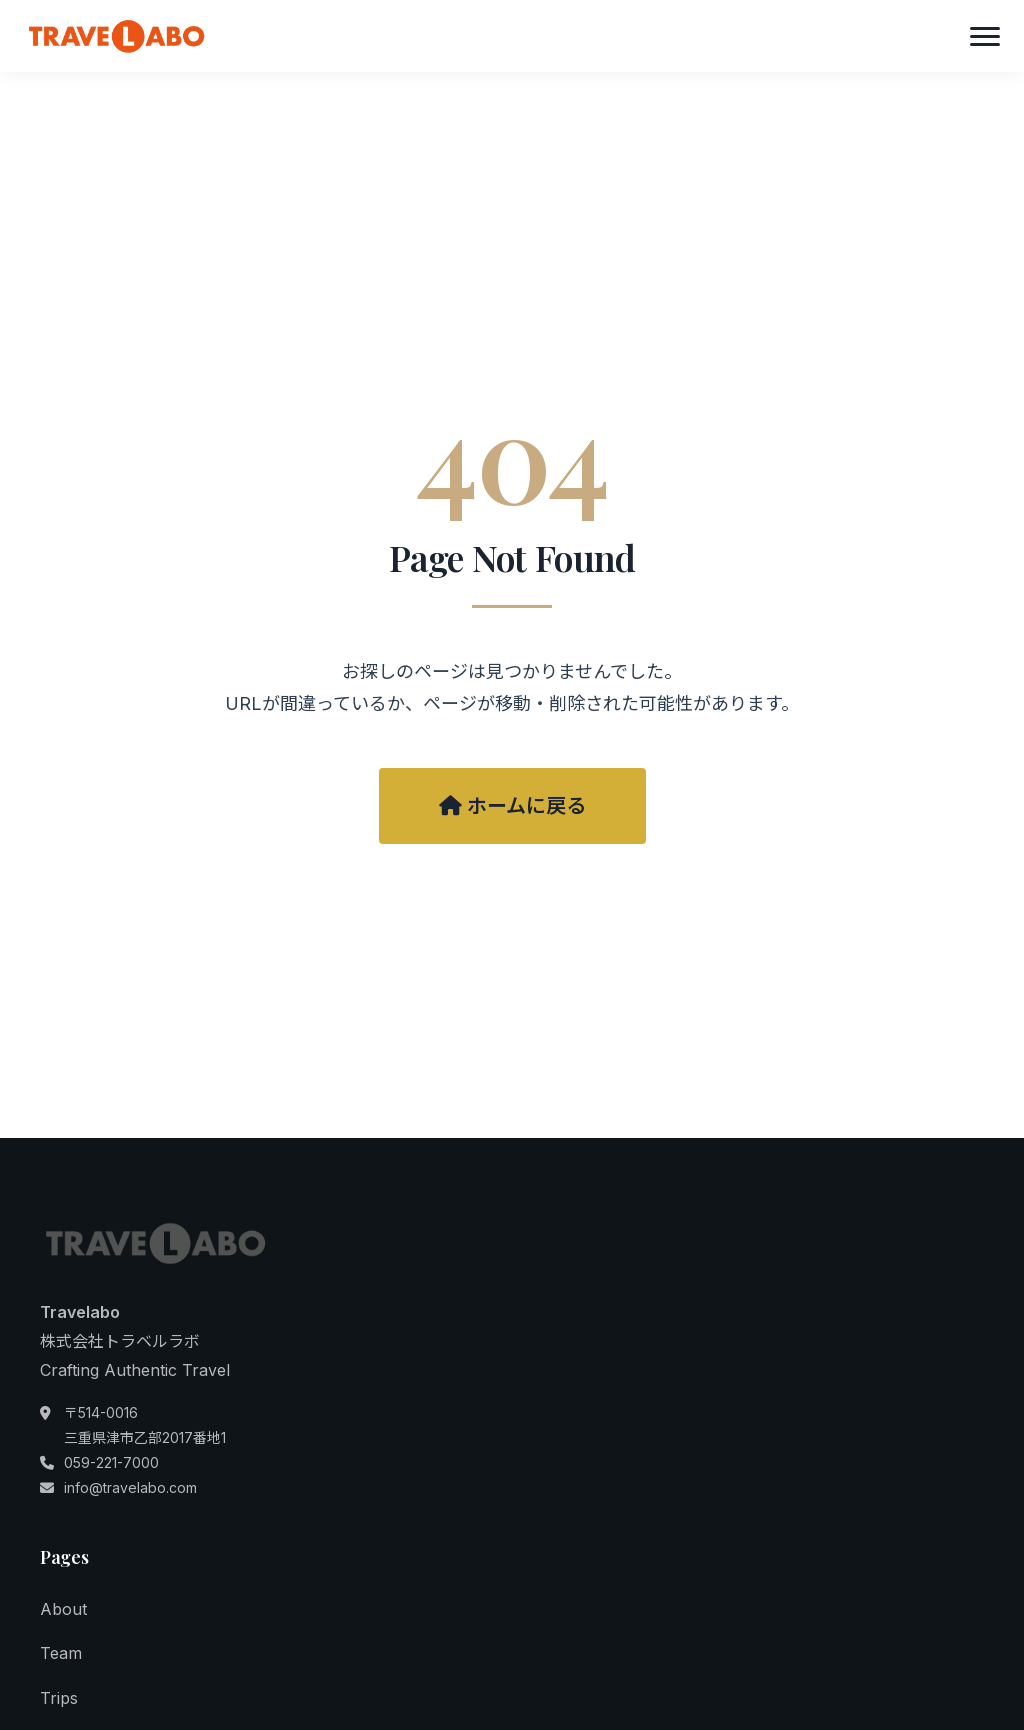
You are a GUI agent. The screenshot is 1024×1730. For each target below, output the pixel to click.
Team (61, 1653)
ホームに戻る (512, 806)
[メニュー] (985, 36)
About (63, 1609)
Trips (59, 1698)
